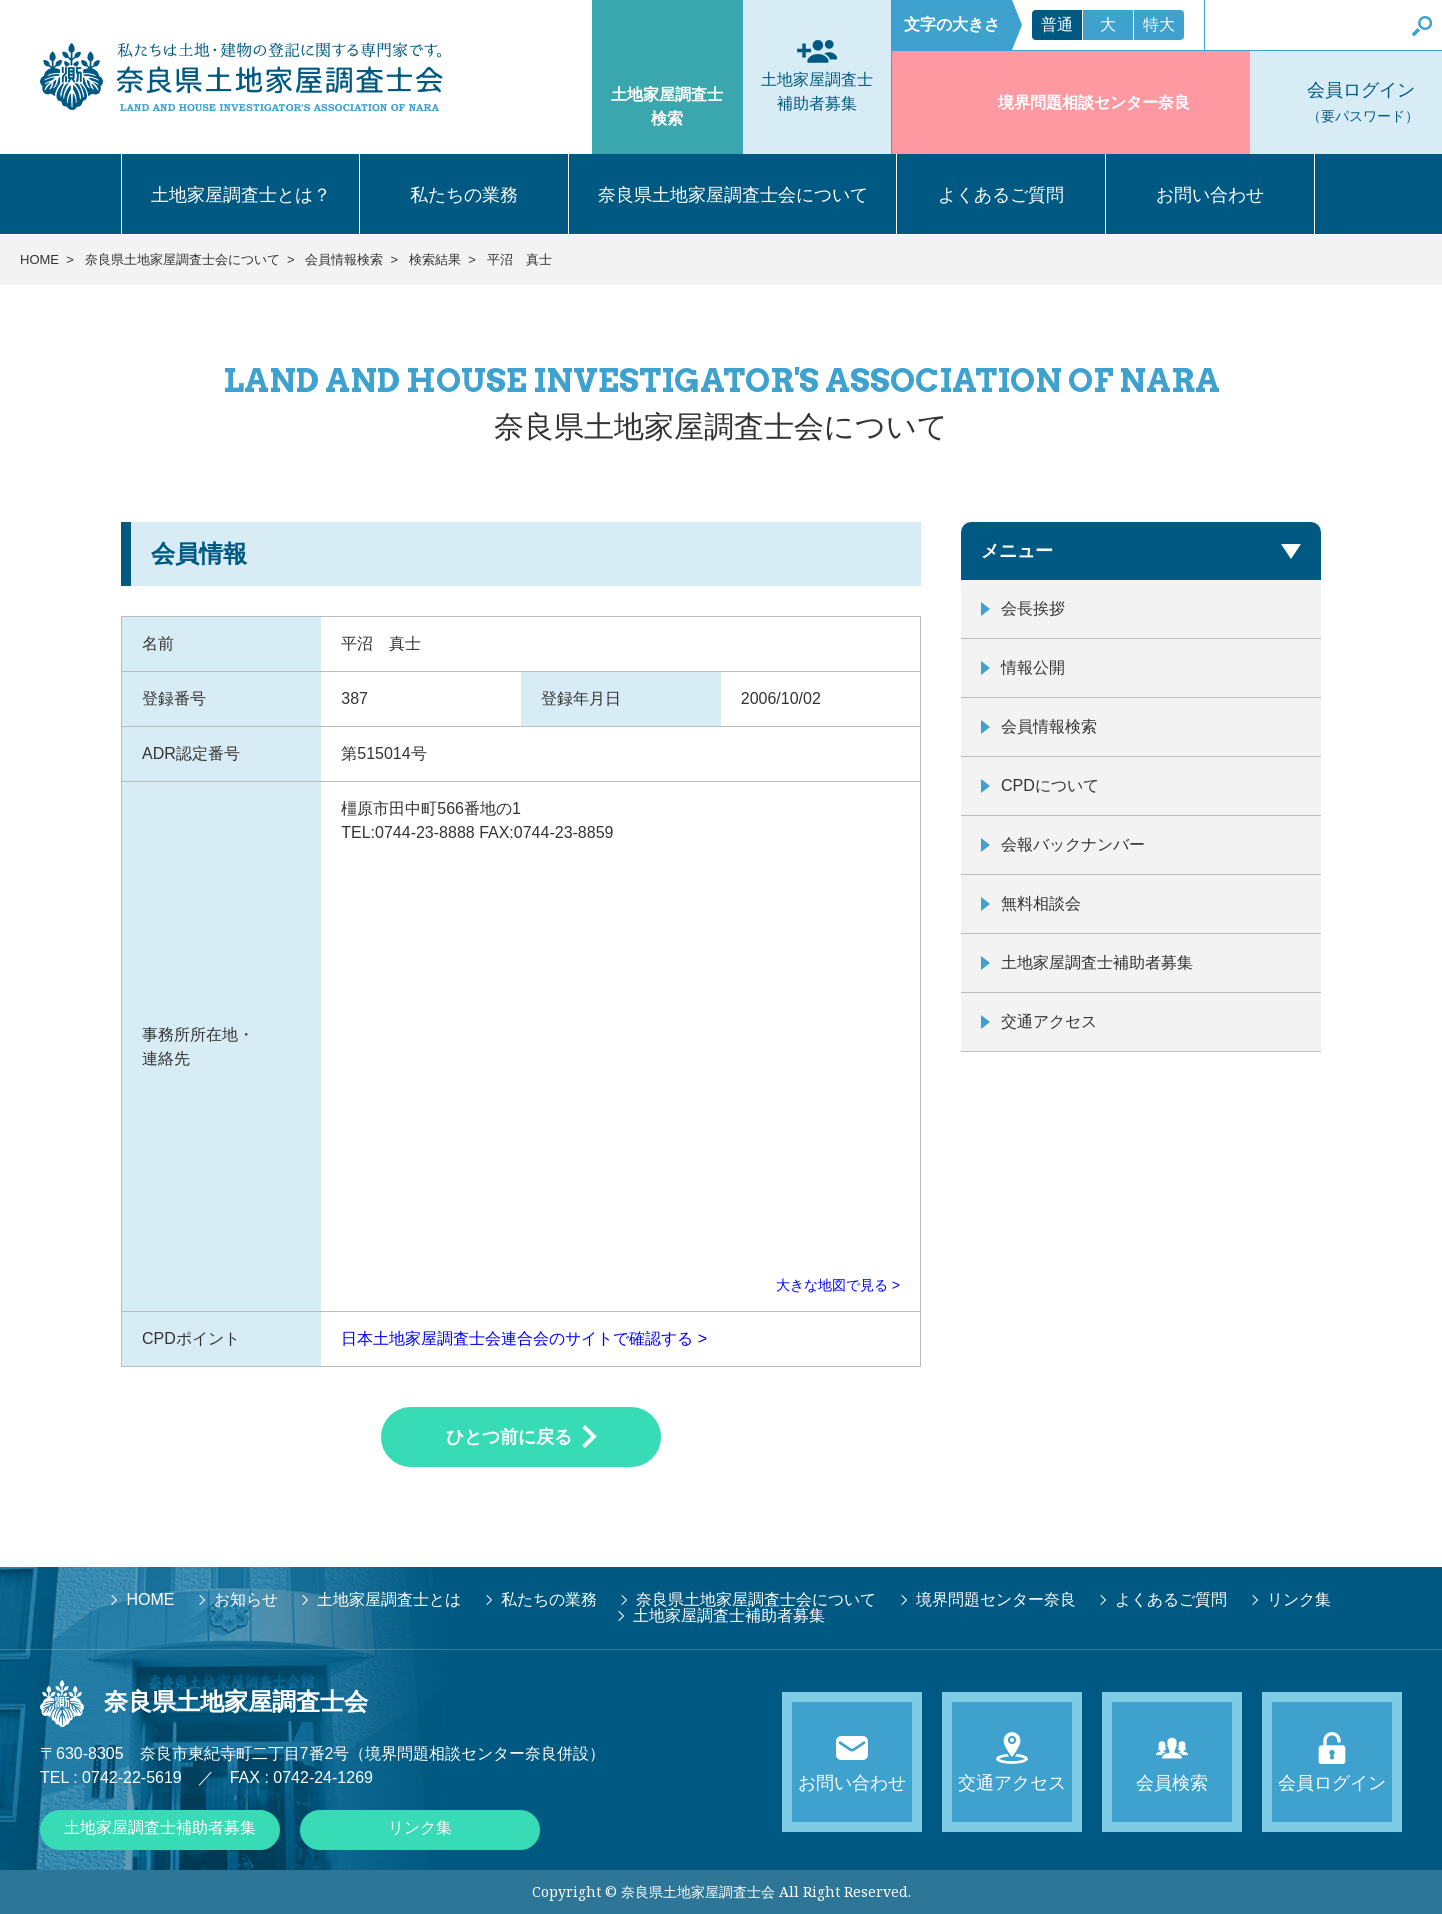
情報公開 (1033, 667)
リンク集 (420, 1827)
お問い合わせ (1210, 195)
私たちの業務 (464, 195)
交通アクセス (1049, 1021)
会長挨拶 (1033, 608)
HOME (39, 259)
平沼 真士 (519, 259)
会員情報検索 (344, 259)
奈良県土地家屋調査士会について (733, 195)
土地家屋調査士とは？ (241, 195)
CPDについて (1050, 785)
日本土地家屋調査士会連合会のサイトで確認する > (524, 1338)
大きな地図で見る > (838, 1285)
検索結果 (435, 259)
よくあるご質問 (1001, 195)
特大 (1159, 24)
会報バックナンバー (1073, 844)
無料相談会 (1041, 903)
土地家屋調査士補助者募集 (1097, 962)
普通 (1057, 24)
